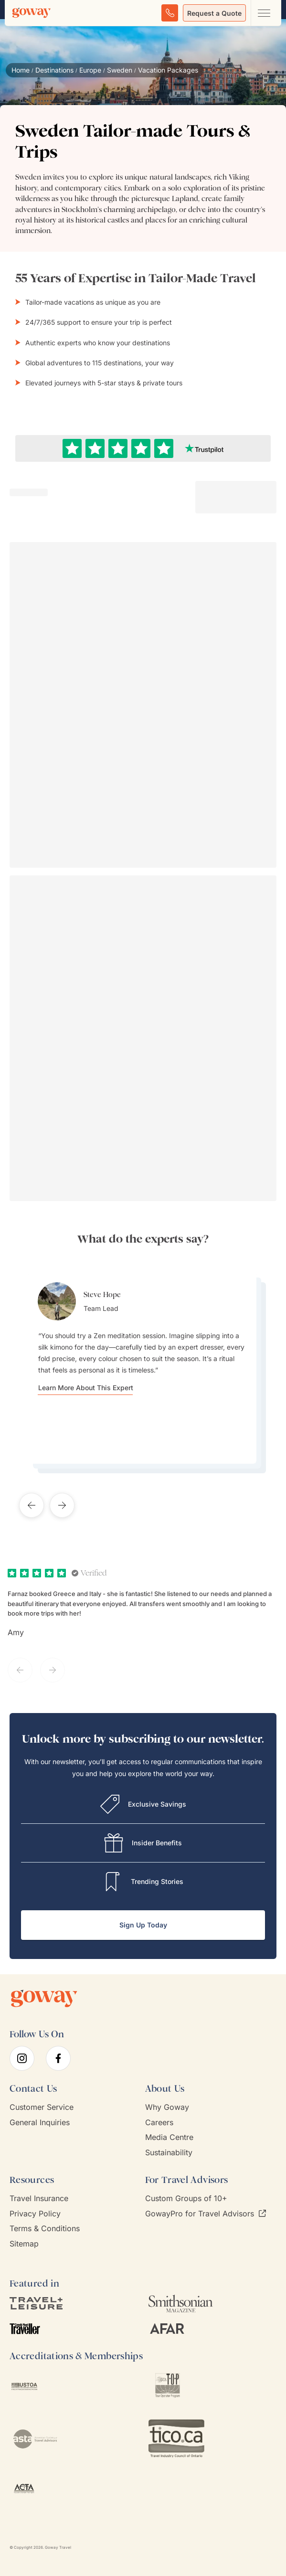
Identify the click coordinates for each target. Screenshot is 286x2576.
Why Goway (167, 2107)
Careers (159, 2122)
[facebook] (58, 2058)
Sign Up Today (143, 1925)
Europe (90, 70)
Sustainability (168, 2153)
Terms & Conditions (45, 2229)
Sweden (119, 70)
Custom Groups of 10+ (186, 2198)
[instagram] (22, 2058)
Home (20, 70)
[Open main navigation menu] (263, 13)
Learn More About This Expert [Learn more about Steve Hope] (85, 1388)
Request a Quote (214, 13)
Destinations (54, 70)
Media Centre (169, 2137)
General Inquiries (40, 2122)
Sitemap (24, 2244)
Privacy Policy (35, 2214)
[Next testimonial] (62, 1505)
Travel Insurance (39, 2198)
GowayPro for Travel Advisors (205, 2214)
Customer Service (42, 2107)
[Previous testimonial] (31, 1505)
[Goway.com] (31, 13)
